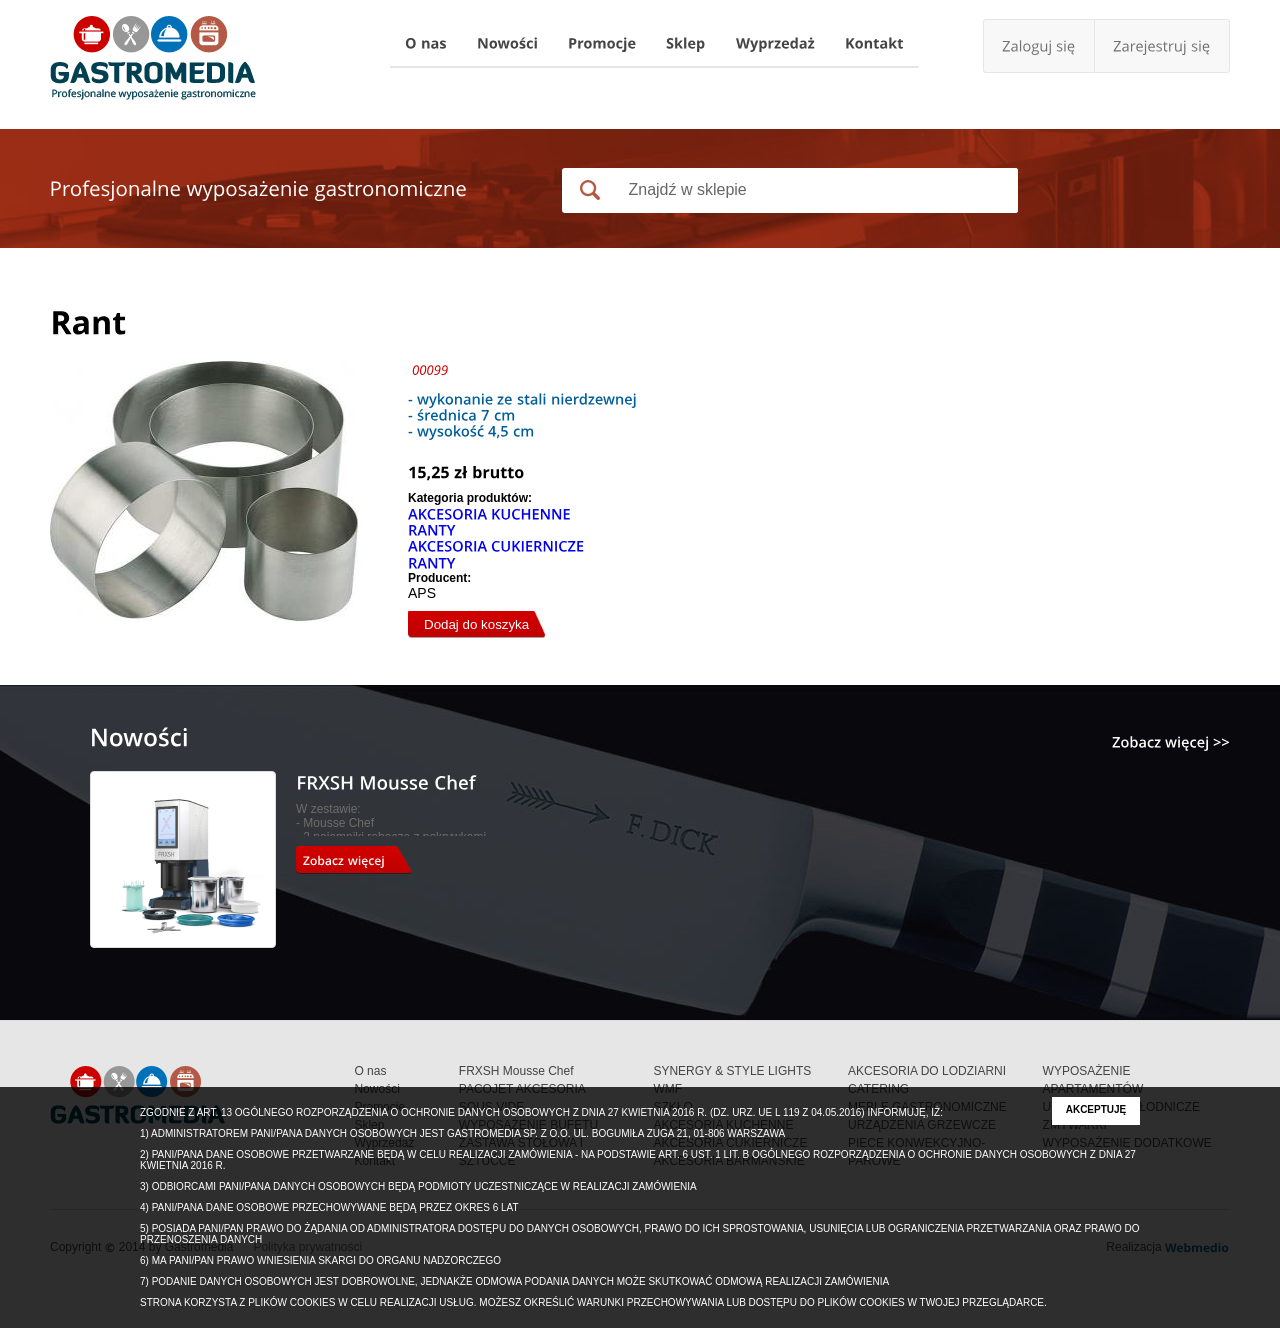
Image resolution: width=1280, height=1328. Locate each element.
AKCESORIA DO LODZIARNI (927, 1071)
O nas (370, 1071)
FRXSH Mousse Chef (516, 1071)
